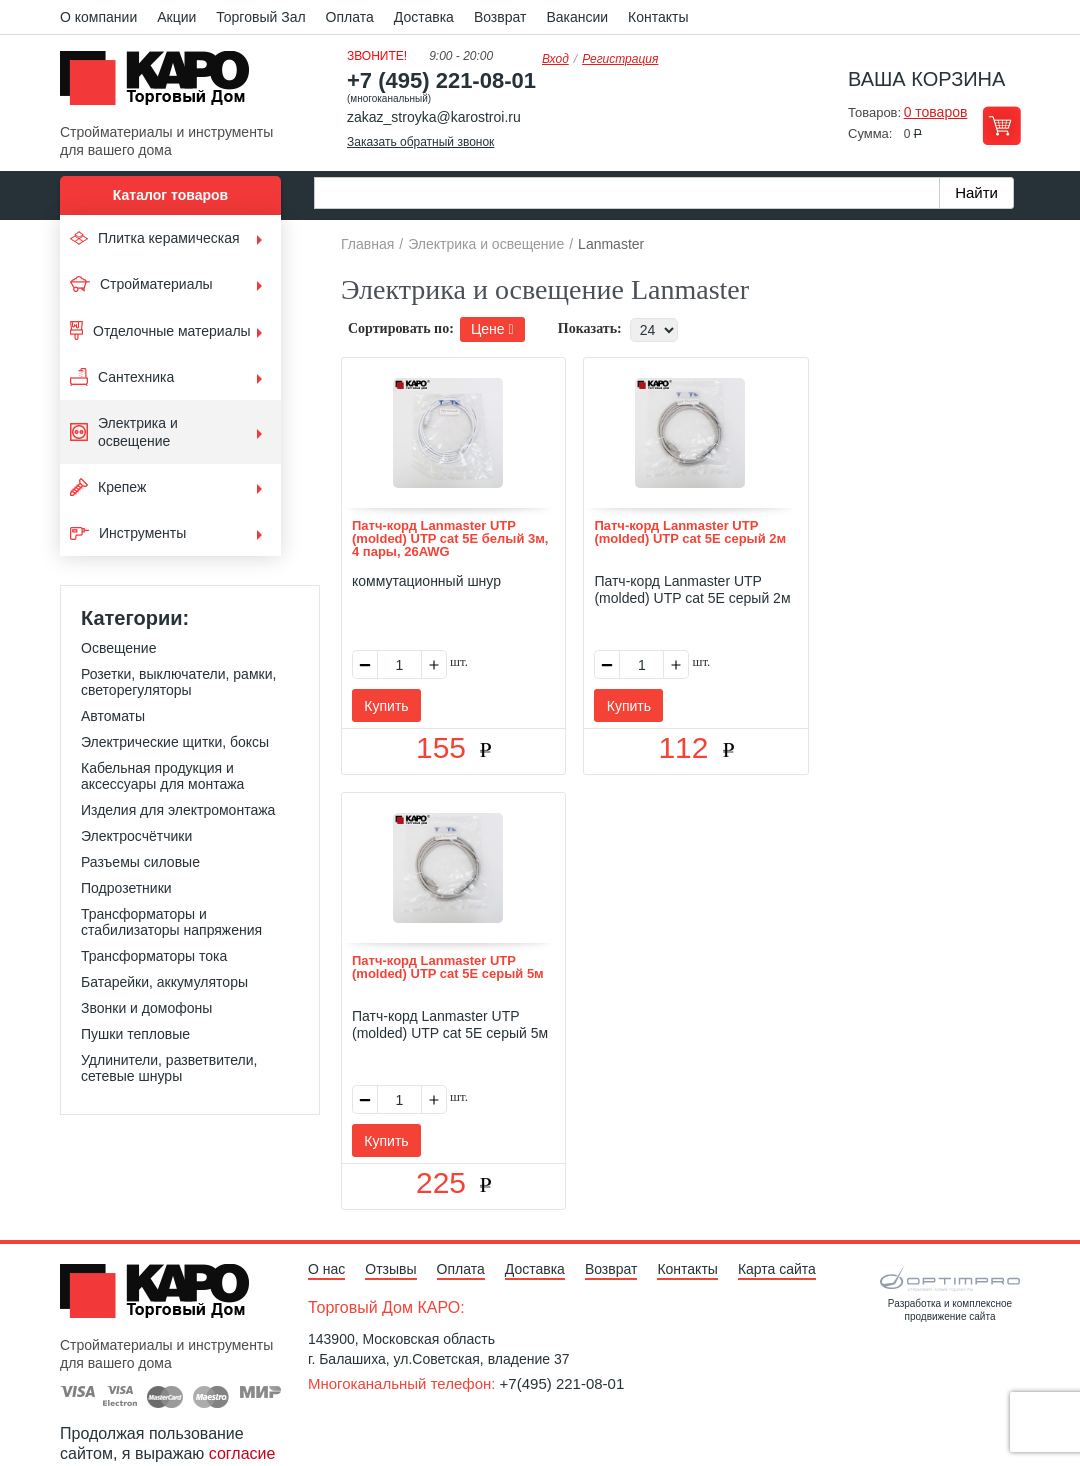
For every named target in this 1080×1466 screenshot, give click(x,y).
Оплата (350, 17)
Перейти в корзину (1001, 125)
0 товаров (936, 112)
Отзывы (390, 1189)
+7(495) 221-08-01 (562, 1303)
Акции (176, 17)
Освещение (118, 648)
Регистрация (620, 59)
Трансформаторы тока (154, 956)
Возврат (500, 17)
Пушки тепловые (135, 1034)
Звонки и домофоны (146, 1008)
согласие (242, 1373)
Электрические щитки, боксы (175, 742)
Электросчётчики (136, 836)
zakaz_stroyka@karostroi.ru (434, 117)
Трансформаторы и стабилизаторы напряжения (171, 922)
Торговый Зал (260, 17)
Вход (555, 59)
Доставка (424, 17)
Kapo (162, 84)
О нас (326, 1189)
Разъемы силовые (140, 862)
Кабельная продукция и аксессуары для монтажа (162, 776)
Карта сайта (777, 1189)
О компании (98, 17)
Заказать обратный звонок (420, 142)
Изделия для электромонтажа (178, 810)
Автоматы (113, 716)
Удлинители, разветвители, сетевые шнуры (169, 1068)
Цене (492, 329)
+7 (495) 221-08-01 (441, 80)
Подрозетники (126, 888)
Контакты (658, 17)
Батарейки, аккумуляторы (164, 982)
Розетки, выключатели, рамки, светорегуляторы (178, 682)
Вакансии (577, 17)
